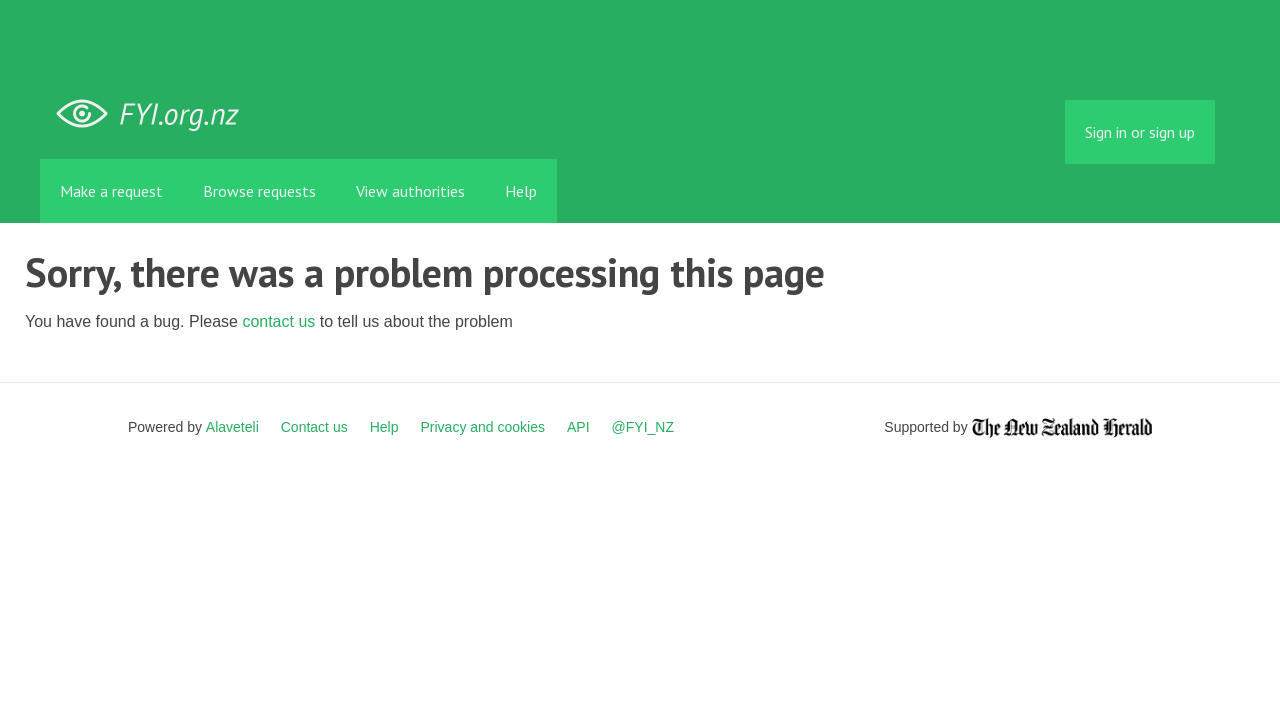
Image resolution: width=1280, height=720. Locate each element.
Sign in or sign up (1140, 132)
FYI (155, 114)
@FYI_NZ (643, 427)
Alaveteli (232, 427)
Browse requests (259, 191)
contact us (278, 321)
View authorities (410, 191)
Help (521, 191)
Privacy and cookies (482, 427)
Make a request (111, 191)
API (578, 427)
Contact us (314, 427)
